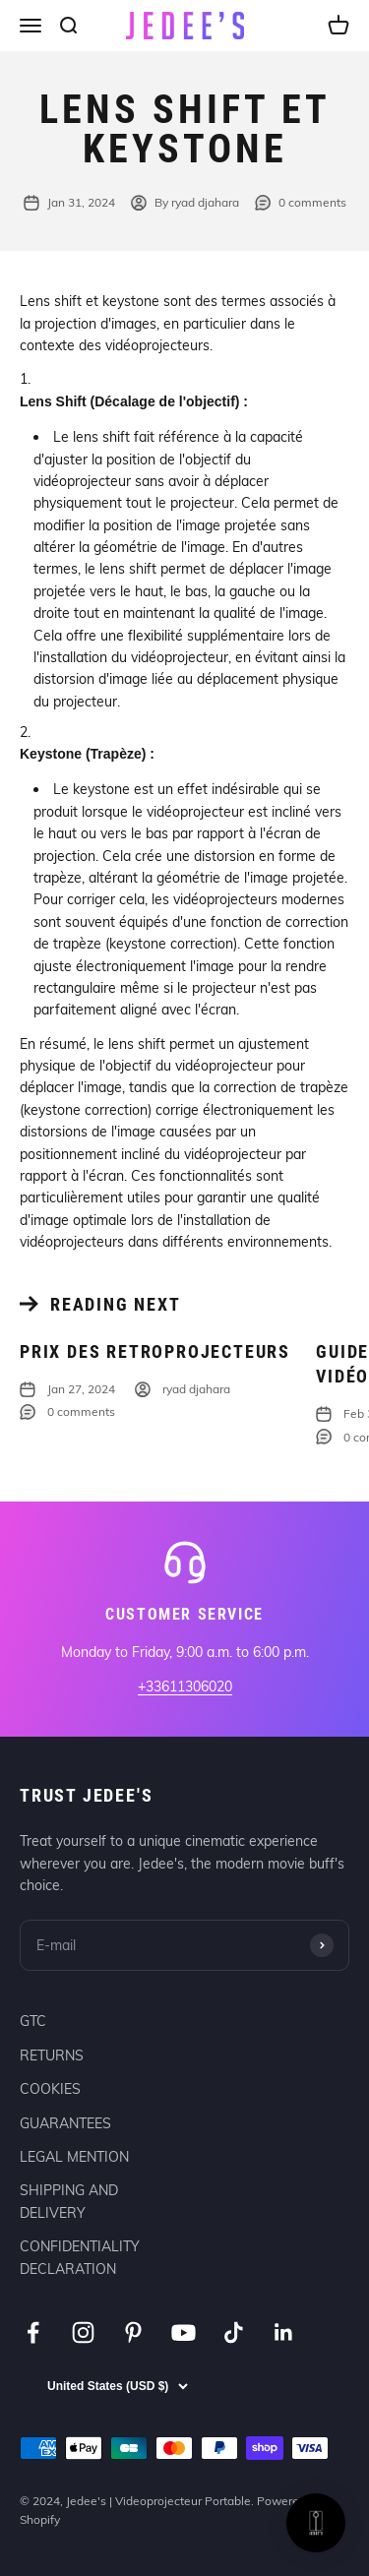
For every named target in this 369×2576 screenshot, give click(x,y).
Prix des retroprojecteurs (155, 1351)
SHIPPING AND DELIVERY (69, 2201)
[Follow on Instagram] (83, 2332)
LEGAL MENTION (74, 2157)
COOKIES (50, 2089)
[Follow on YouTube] (183, 2332)
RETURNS (52, 2055)
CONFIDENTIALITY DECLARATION (80, 2257)
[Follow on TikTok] (233, 2332)
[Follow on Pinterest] (133, 2332)
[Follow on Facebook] (33, 2332)
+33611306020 (185, 1686)
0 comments (300, 203)
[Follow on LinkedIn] (284, 2332)
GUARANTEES (65, 2123)
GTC (33, 2021)
